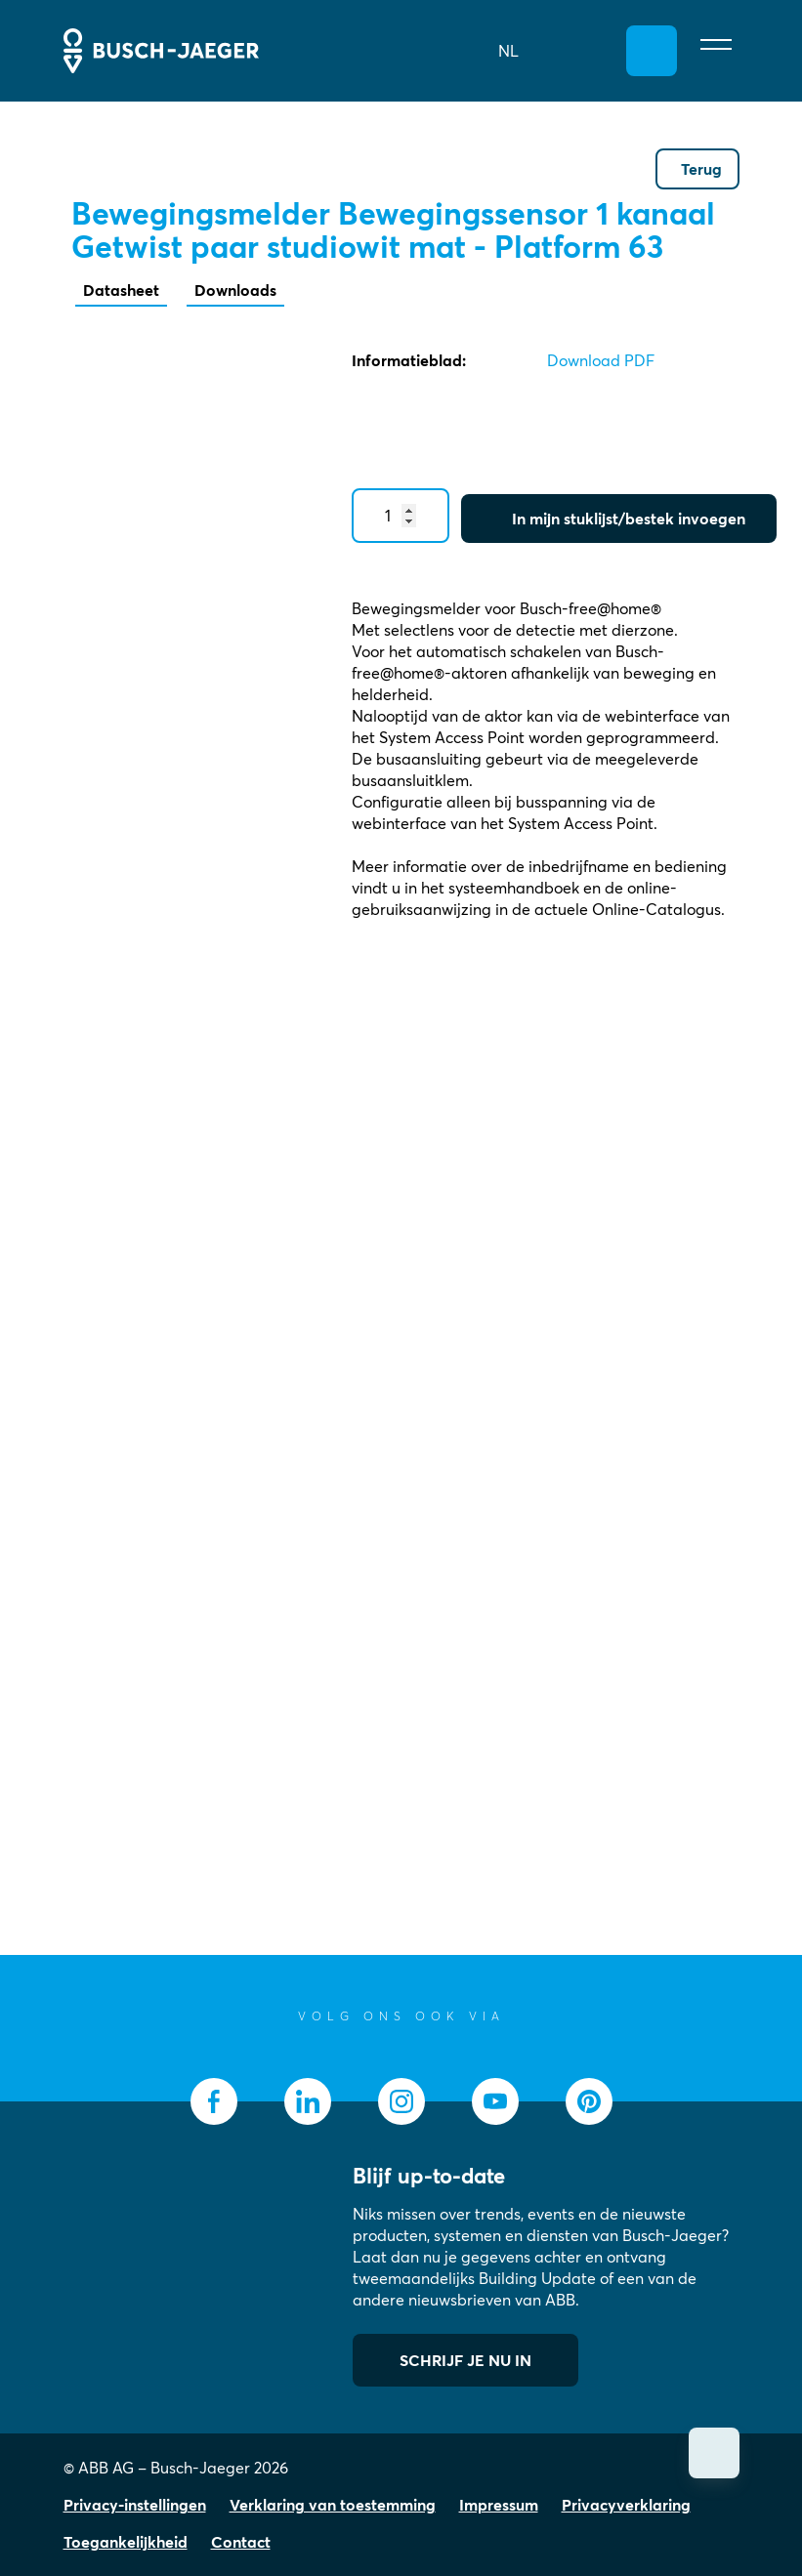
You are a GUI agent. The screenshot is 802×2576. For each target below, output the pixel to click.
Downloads (235, 290)
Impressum (498, 2504)
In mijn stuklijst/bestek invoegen (628, 518)
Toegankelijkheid (125, 2542)
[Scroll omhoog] (714, 2453)
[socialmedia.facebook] (213, 2101)
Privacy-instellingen (134, 2504)
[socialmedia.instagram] (401, 2101)
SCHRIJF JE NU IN (465, 2360)
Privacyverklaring (626, 2504)
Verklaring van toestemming (333, 2504)
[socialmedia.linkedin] (307, 2101)
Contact (241, 2542)
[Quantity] (400, 515)
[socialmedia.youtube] (495, 2101)
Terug (701, 169)
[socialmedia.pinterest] (589, 2101)
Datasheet (121, 290)
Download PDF (600, 360)
